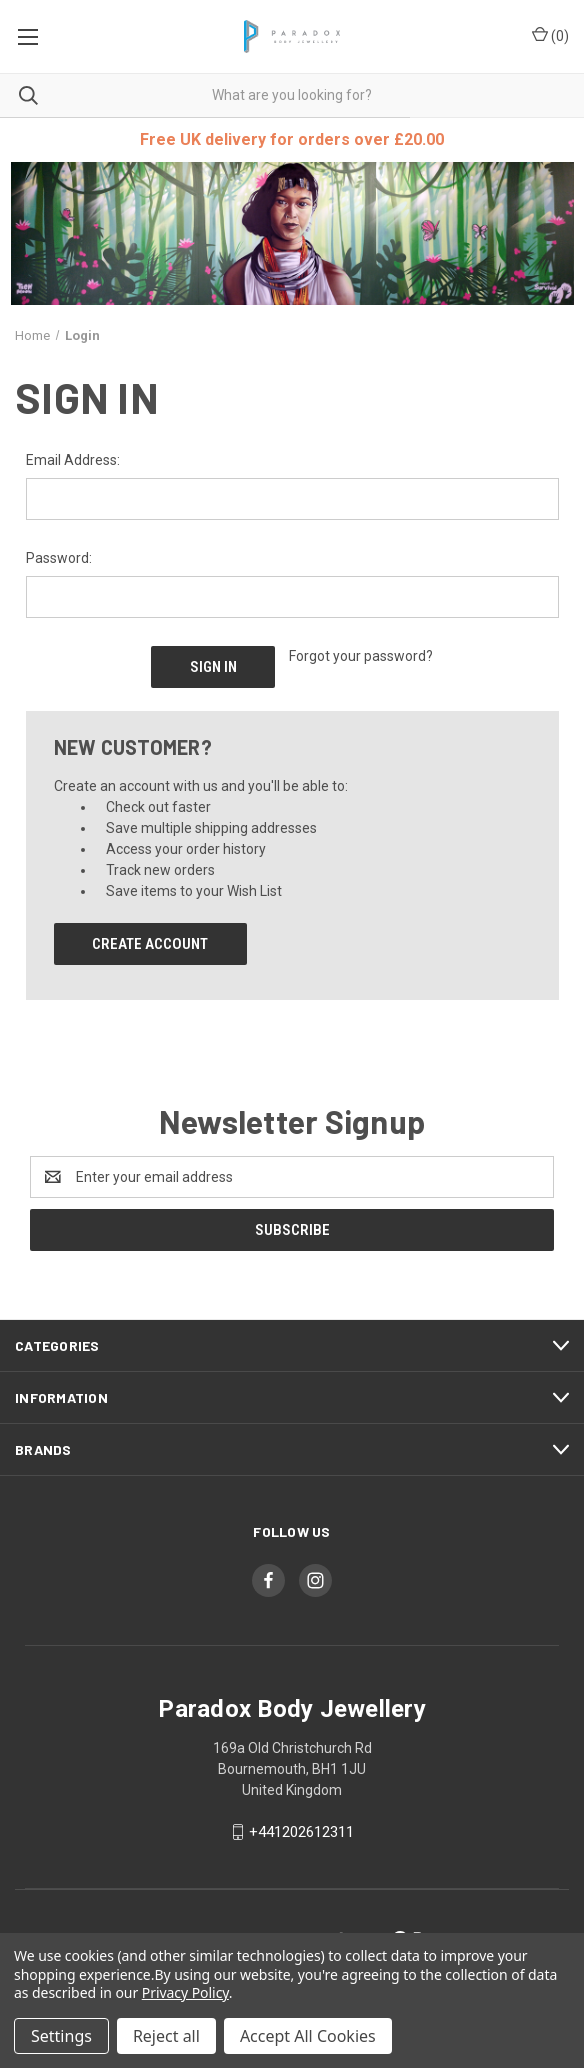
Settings (61, 2036)
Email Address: (73, 460)
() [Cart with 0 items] (550, 35)
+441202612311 (301, 1830)
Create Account (150, 942)
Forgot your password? (361, 656)
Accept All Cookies (308, 2036)
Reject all (166, 2036)
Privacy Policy (185, 1992)
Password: (59, 558)
